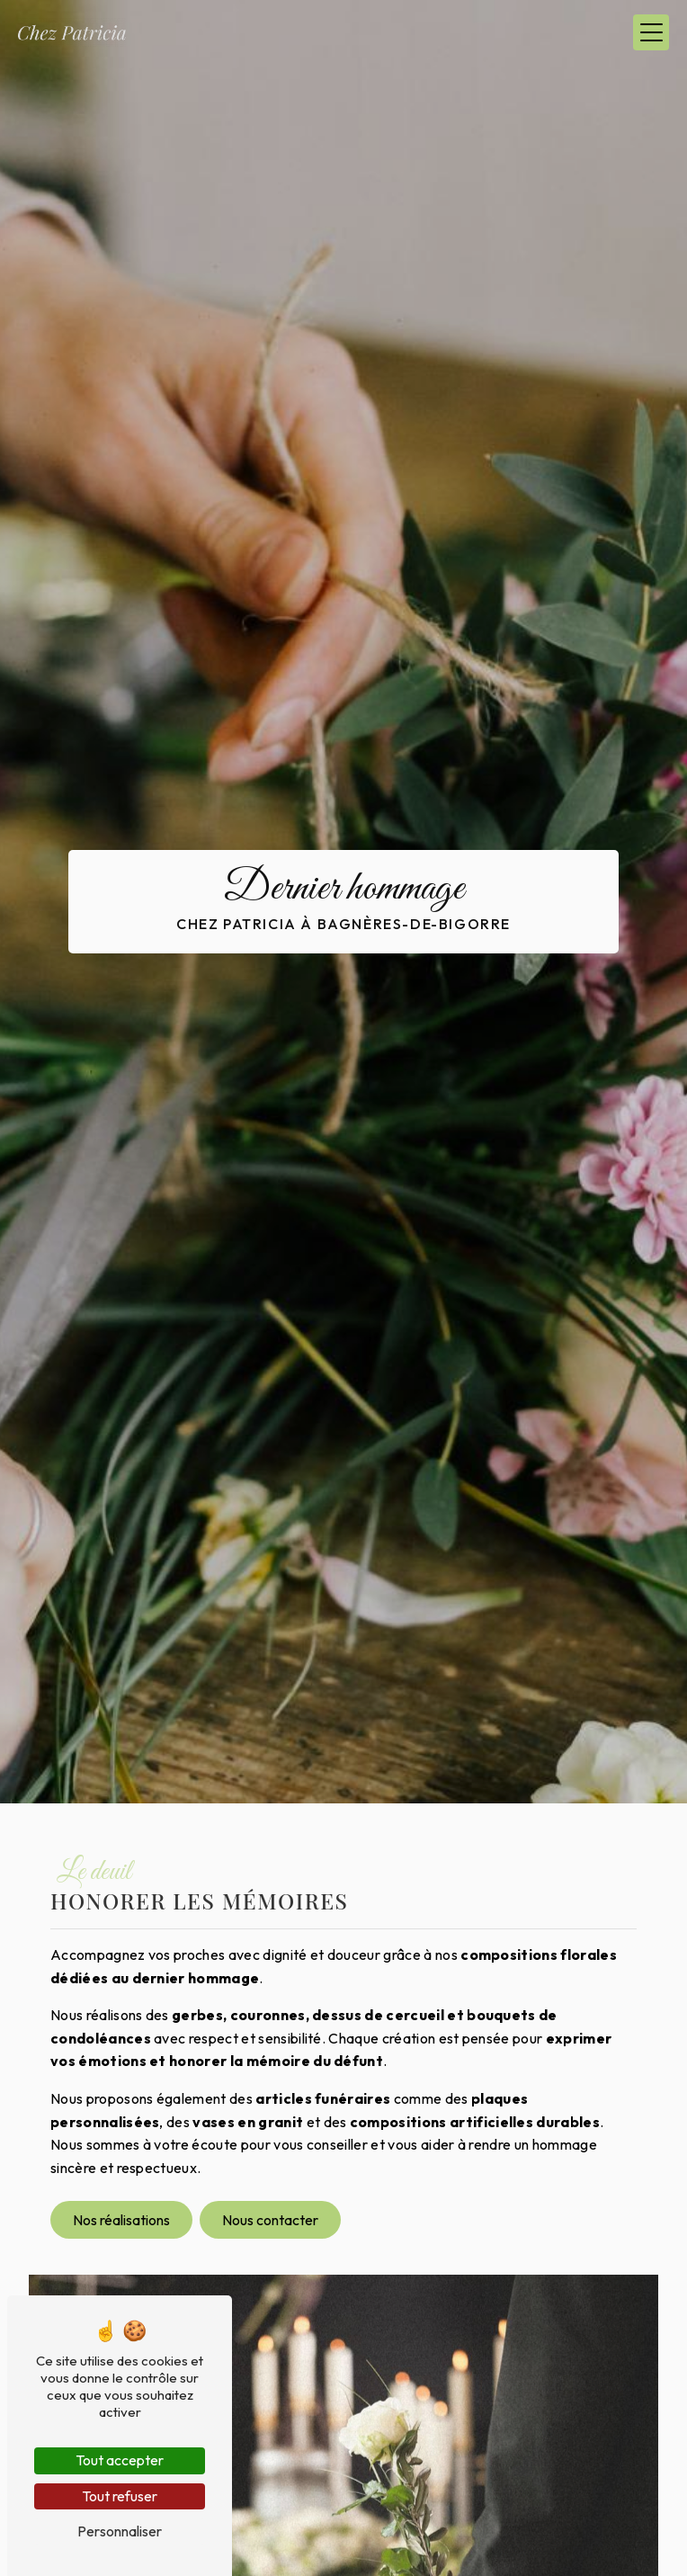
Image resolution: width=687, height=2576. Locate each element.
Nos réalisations (121, 2220)
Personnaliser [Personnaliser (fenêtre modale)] (119, 2531)
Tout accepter (120, 2460)
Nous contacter (270, 2220)
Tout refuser (119, 2496)
